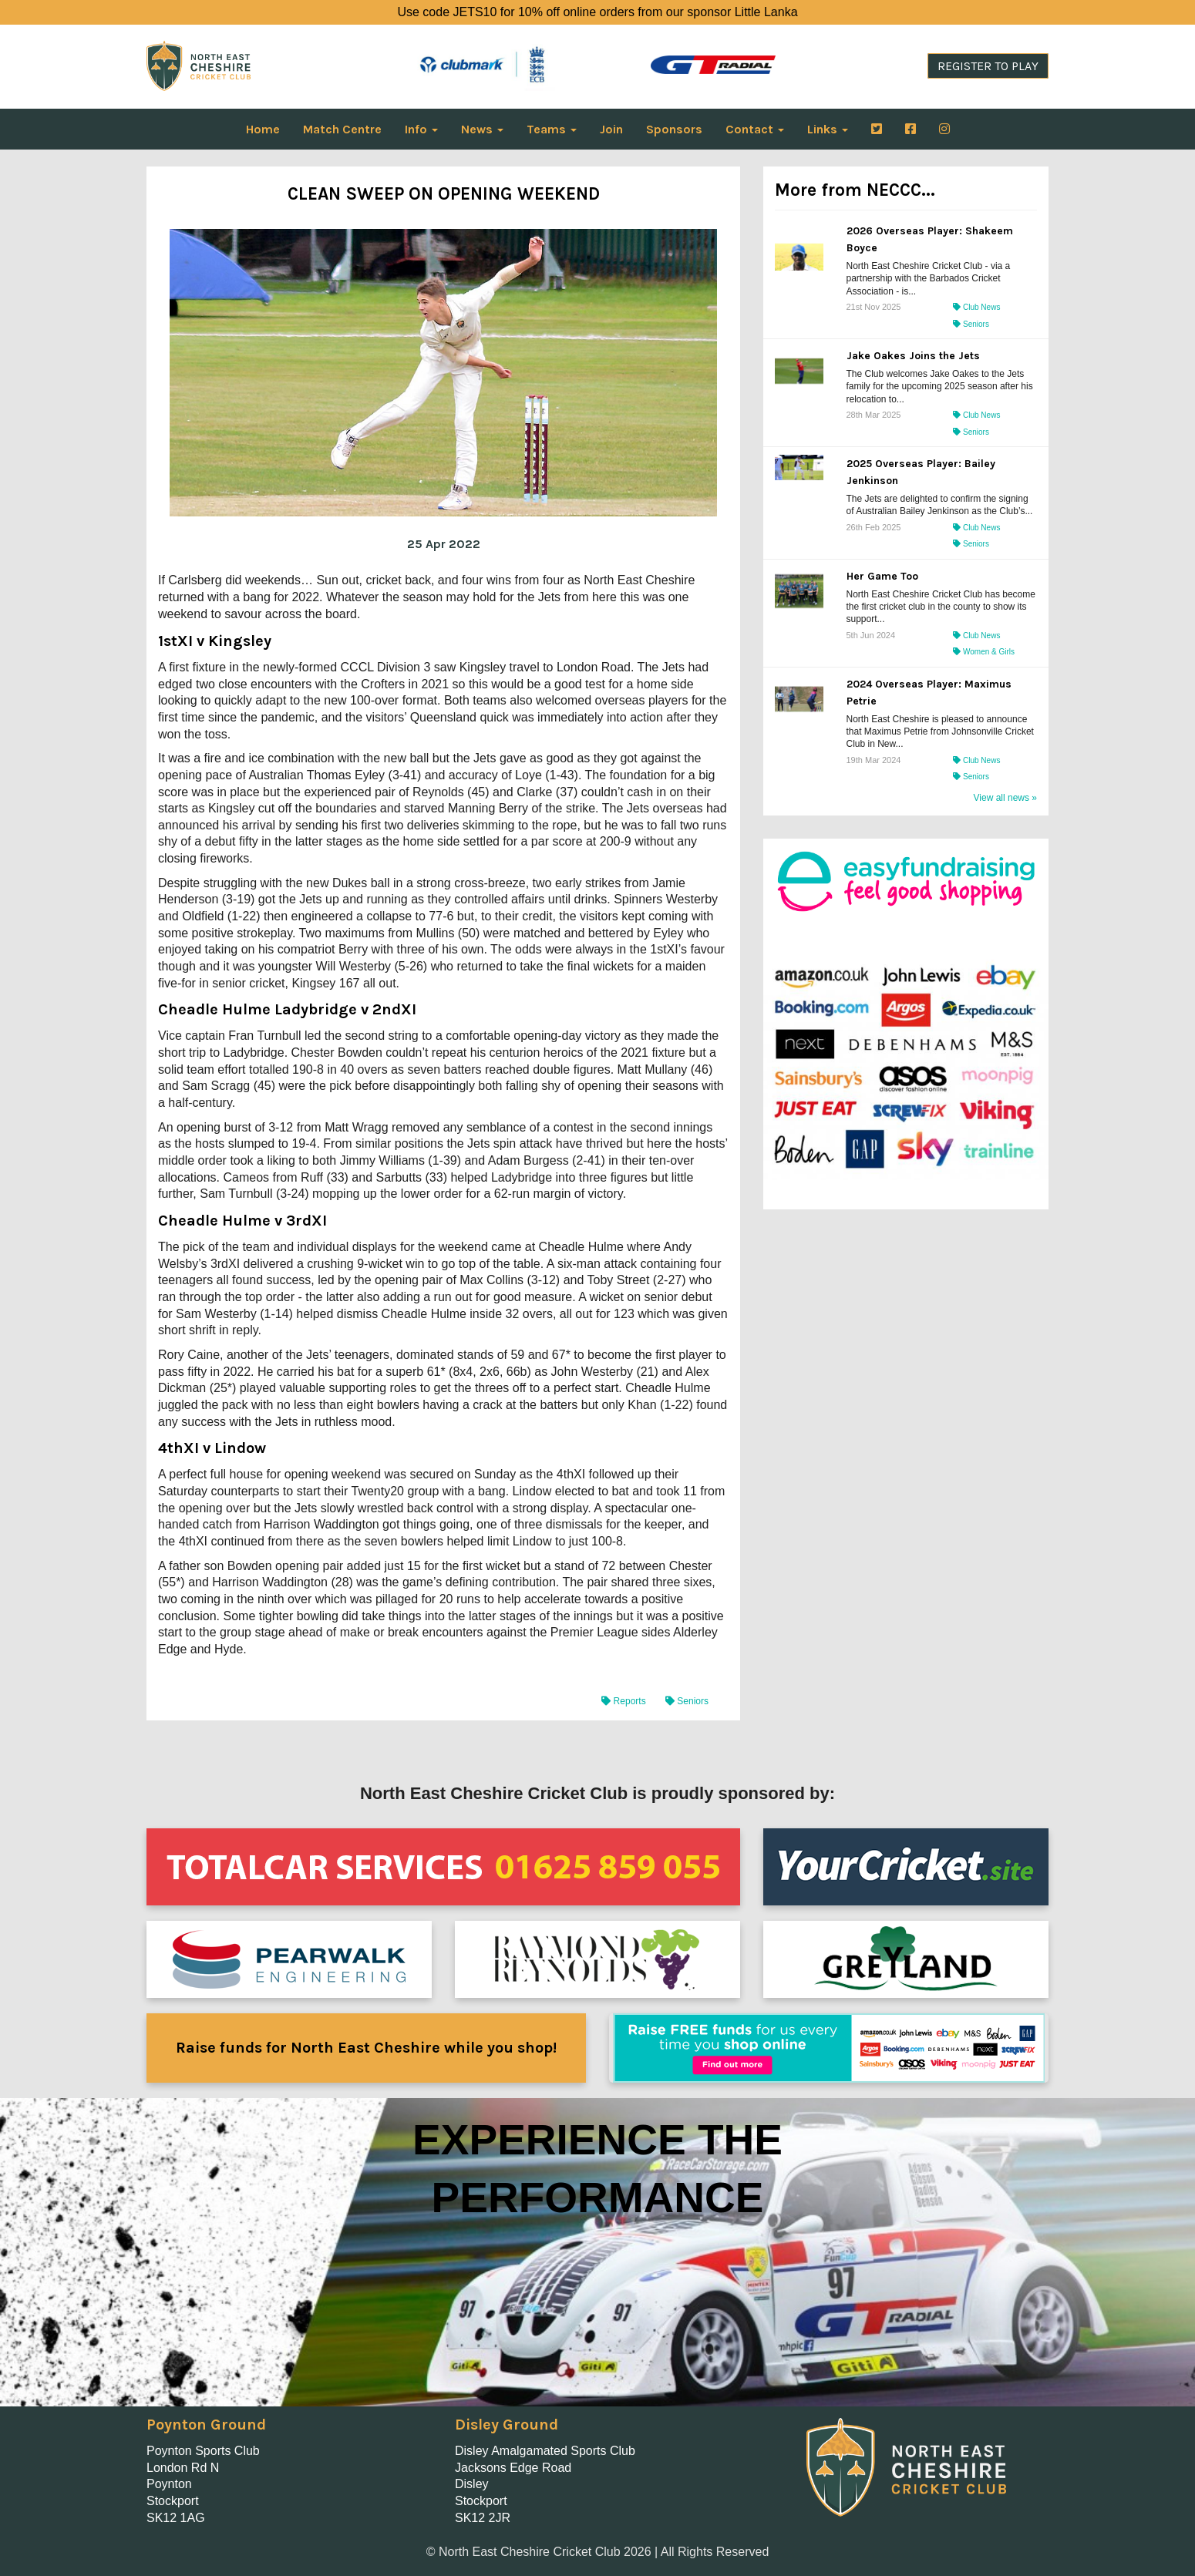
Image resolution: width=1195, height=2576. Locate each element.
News (482, 129)
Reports (624, 1701)
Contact (754, 129)
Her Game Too (882, 576)
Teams (552, 129)
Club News (976, 307)
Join (611, 129)
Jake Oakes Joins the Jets (913, 355)
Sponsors (674, 129)
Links (827, 129)
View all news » (1006, 797)
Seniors (687, 1701)
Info (421, 129)
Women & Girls (984, 651)
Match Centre (342, 129)
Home (263, 129)
